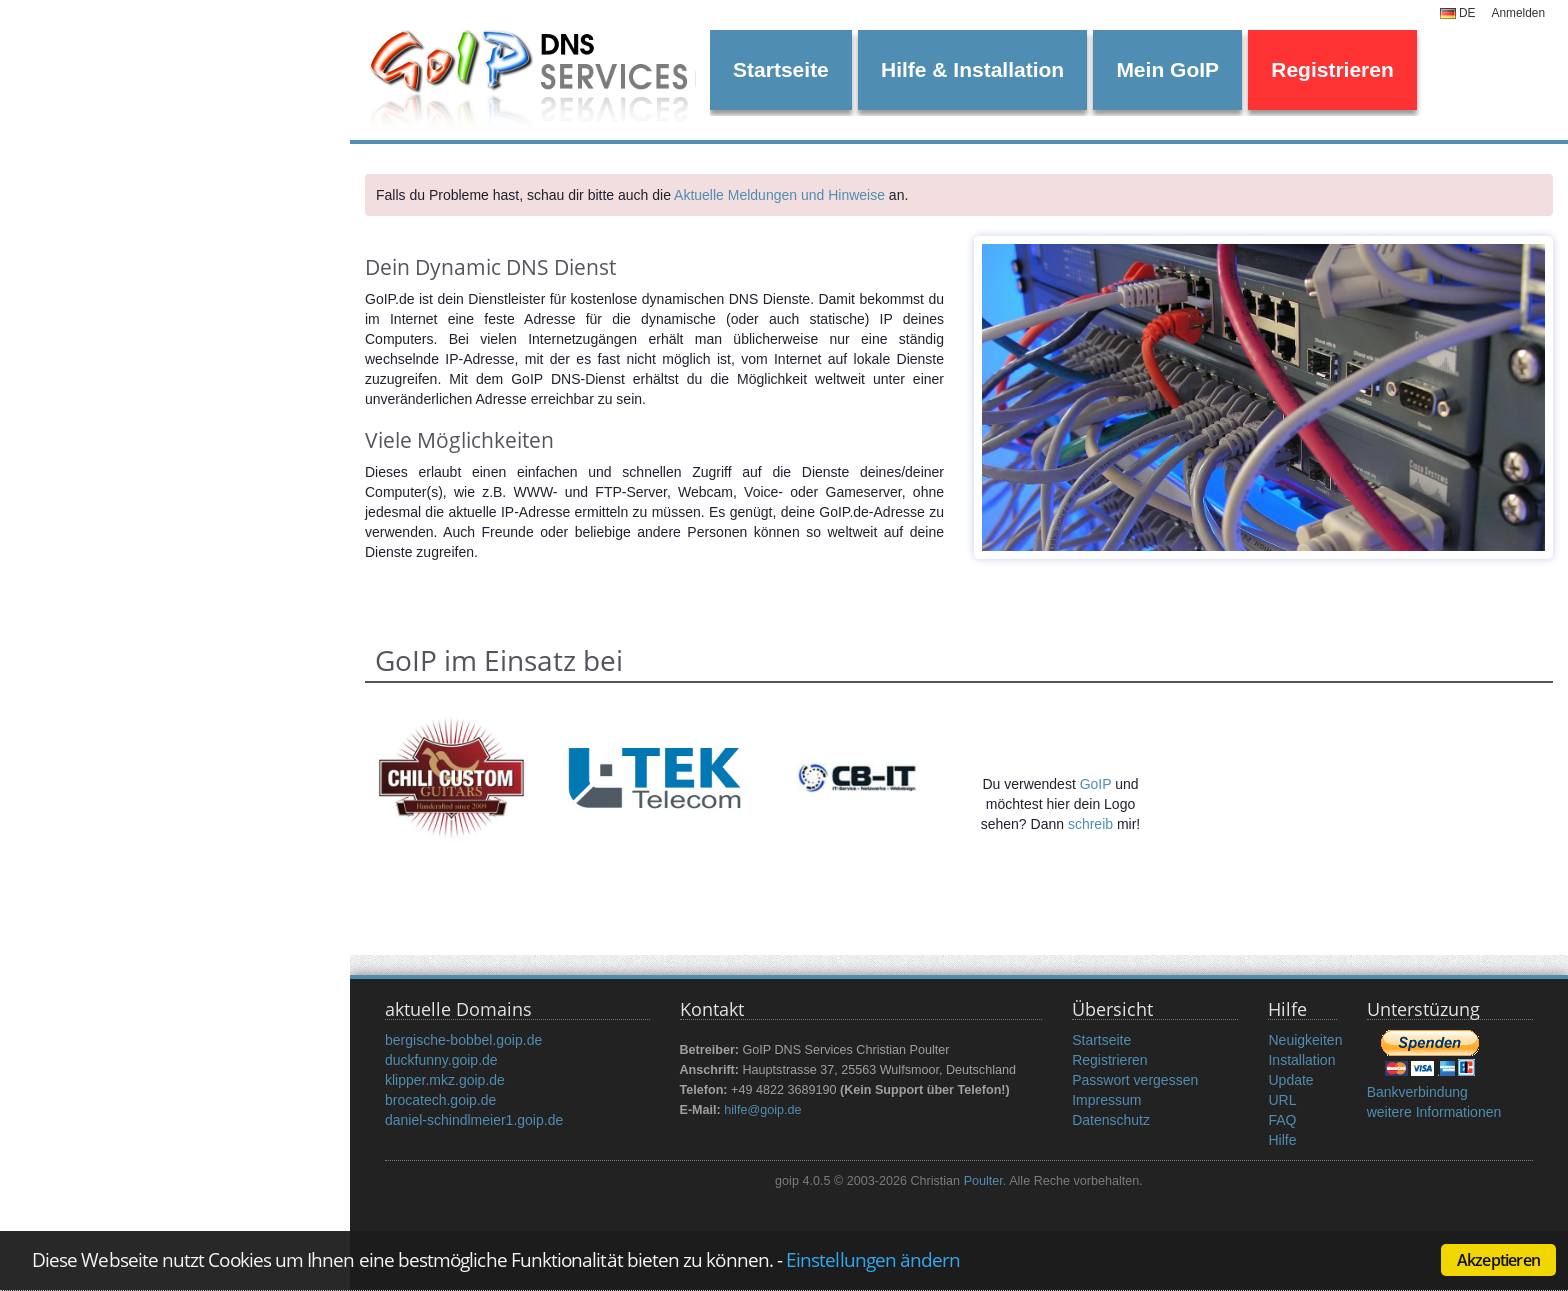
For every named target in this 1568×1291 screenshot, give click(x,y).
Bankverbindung (1417, 1092)
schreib (1090, 824)
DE (1458, 13)
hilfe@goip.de (762, 1110)
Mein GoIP (1167, 69)
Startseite (781, 69)
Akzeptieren (1498, 1260)
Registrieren (1332, 69)
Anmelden (1518, 13)
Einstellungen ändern (873, 1259)
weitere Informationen (1434, 1112)
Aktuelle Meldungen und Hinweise (779, 195)
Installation (1301, 1060)
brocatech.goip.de (440, 1100)
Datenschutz (1111, 1120)
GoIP (1096, 784)
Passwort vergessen (1135, 1080)
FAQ (1282, 1120)
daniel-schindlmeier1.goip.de (474, 1120)
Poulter (983, 1181)
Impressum (1106, 1100)
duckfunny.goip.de (441, 1060)
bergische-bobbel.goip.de (463, 1040)
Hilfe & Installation (972, 69)
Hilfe (1282, 1140)
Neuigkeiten (1305, 1040)
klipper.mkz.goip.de (445, 1080)
